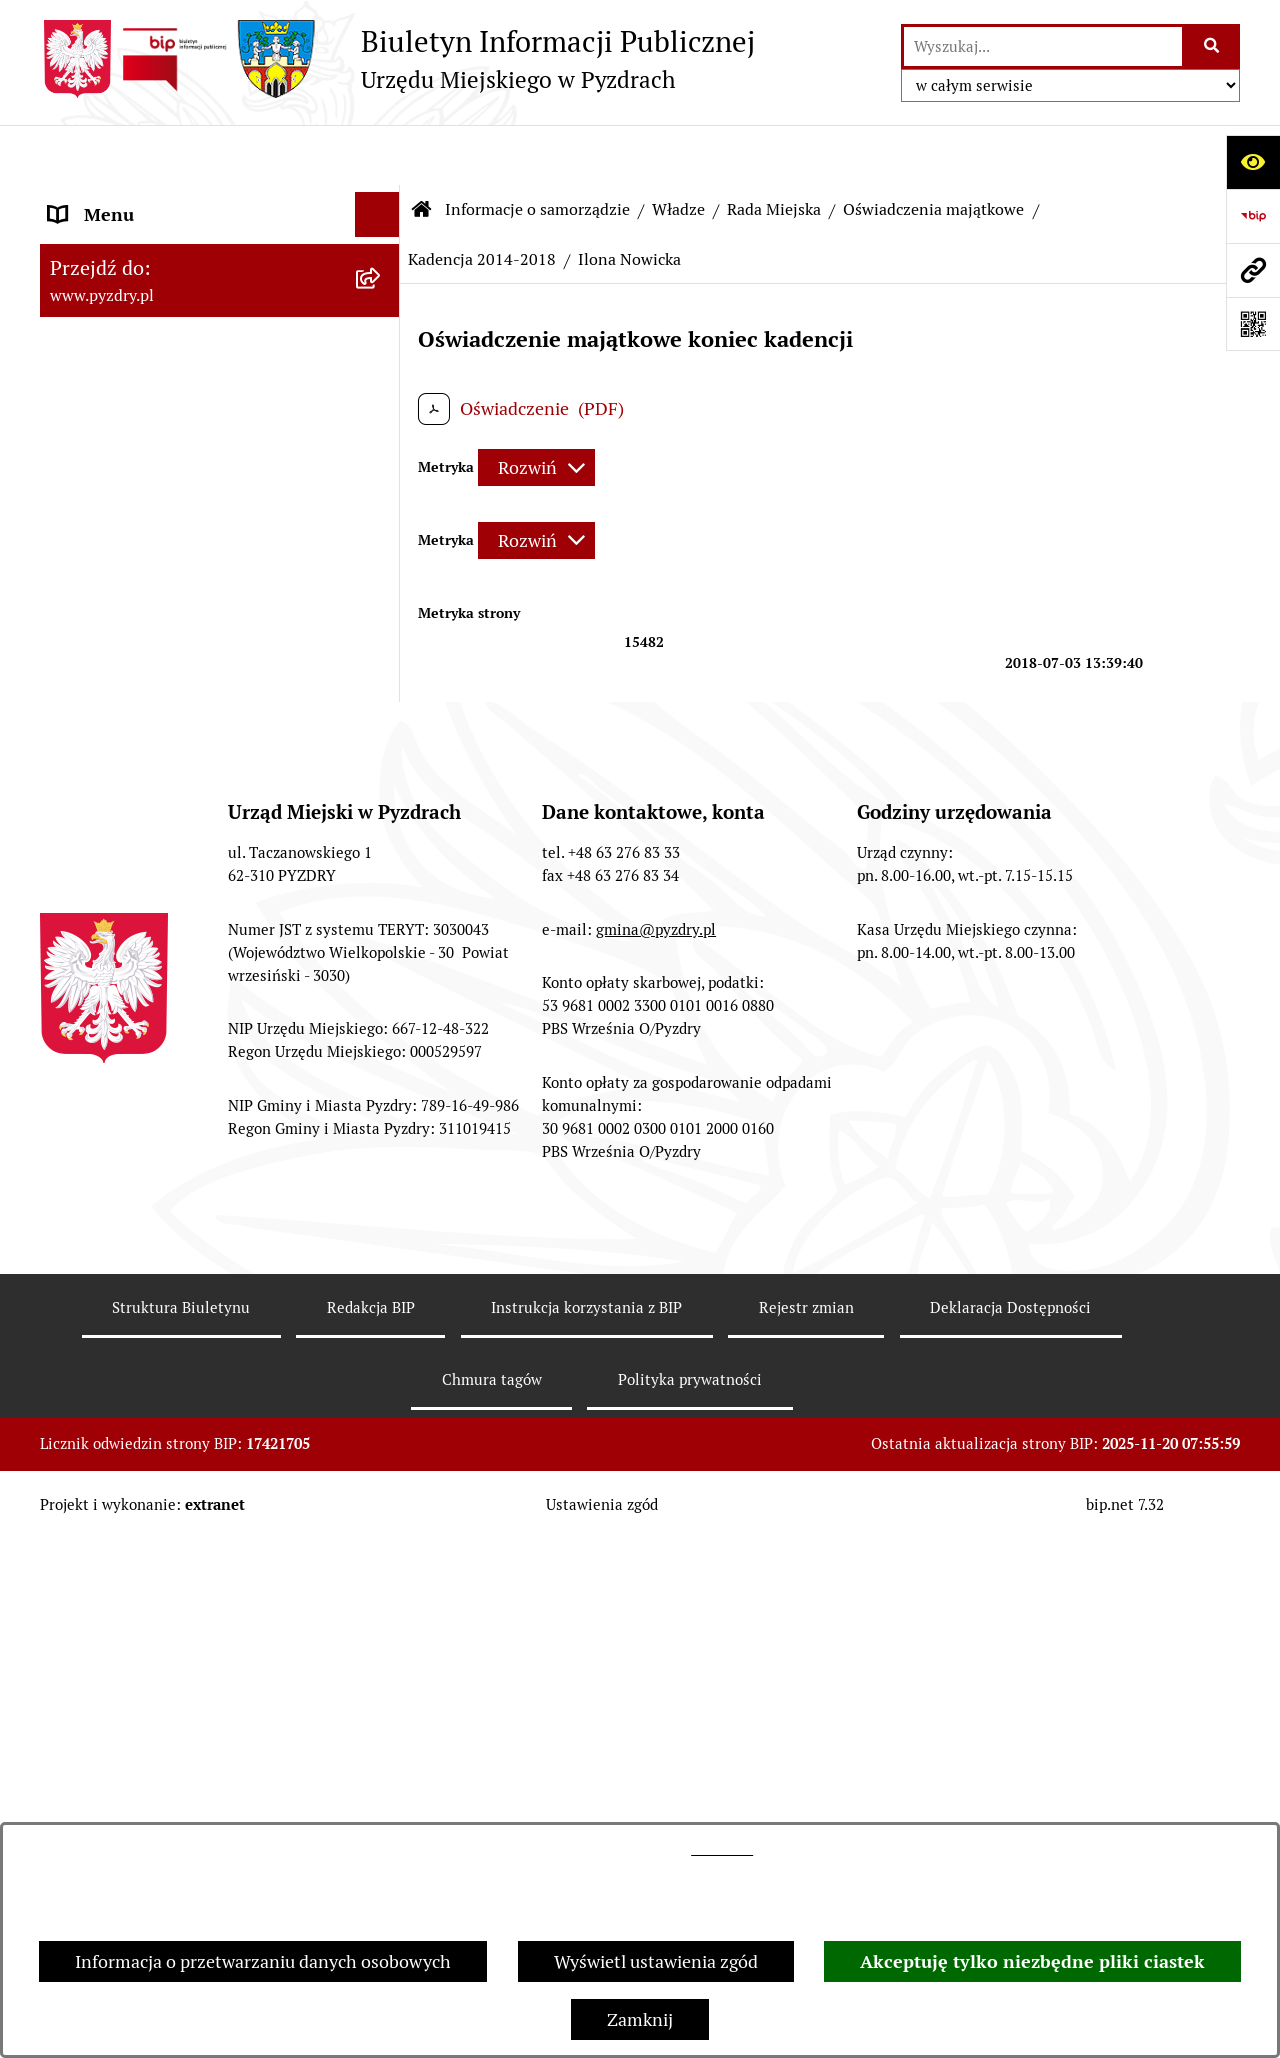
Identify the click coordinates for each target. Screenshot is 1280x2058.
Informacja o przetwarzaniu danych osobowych (263, 1961)
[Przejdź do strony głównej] (397, 59)
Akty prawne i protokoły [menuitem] (144, 1764)
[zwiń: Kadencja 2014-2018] (382, 721)
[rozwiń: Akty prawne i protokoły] (382, 1765)
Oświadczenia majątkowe (933, 149)
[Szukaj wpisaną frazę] (1212, 46)
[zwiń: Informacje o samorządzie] (382, 200)
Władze (678, 149)
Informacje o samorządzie (537, 149)
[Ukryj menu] (377, 154)
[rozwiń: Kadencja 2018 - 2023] (382, 663)
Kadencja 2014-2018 (482, 199)
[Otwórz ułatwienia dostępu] (1253, 162)
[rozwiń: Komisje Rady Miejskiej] (382, 489)
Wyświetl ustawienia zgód (656, 1961)
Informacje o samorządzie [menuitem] (152, 199)
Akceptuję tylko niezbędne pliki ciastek (1032, 1961)
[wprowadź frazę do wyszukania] (1043, 46)
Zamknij (640, 2019)
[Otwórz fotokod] (1253, 324)
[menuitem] (220, 257)
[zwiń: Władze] (382, 257)
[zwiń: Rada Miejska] (382, 373)
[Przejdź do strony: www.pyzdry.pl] (1253, 270)
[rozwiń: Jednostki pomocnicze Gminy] (382, 1707)
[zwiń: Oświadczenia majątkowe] (382, 547)
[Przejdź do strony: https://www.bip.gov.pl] (1253, 216)
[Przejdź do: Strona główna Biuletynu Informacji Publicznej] (422, 150)
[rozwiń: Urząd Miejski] (382, 1649)
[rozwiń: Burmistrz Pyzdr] (382, 315)
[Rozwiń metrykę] (536, 408)
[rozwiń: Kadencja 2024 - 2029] (382, 605)
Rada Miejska (774, 149)
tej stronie (722, 1849)
